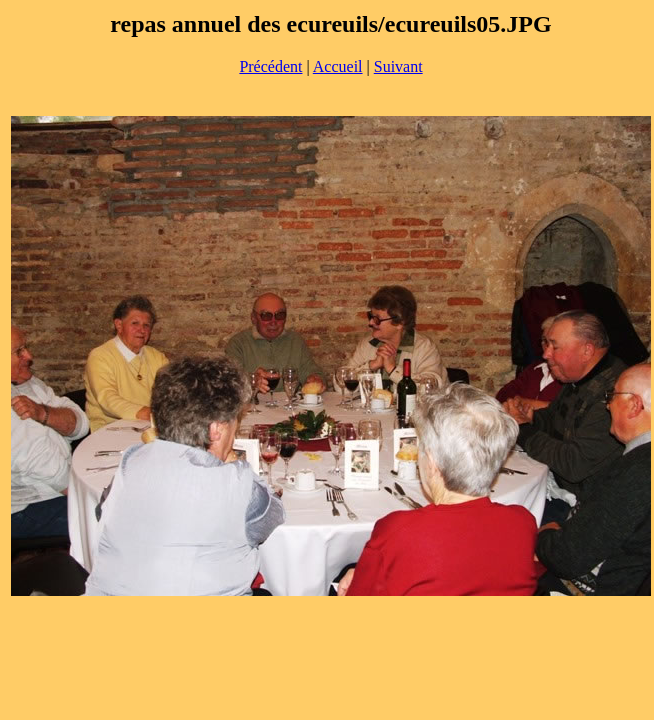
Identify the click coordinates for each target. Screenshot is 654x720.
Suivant (398, 66)
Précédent (270, 66)
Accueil (338, 66)
